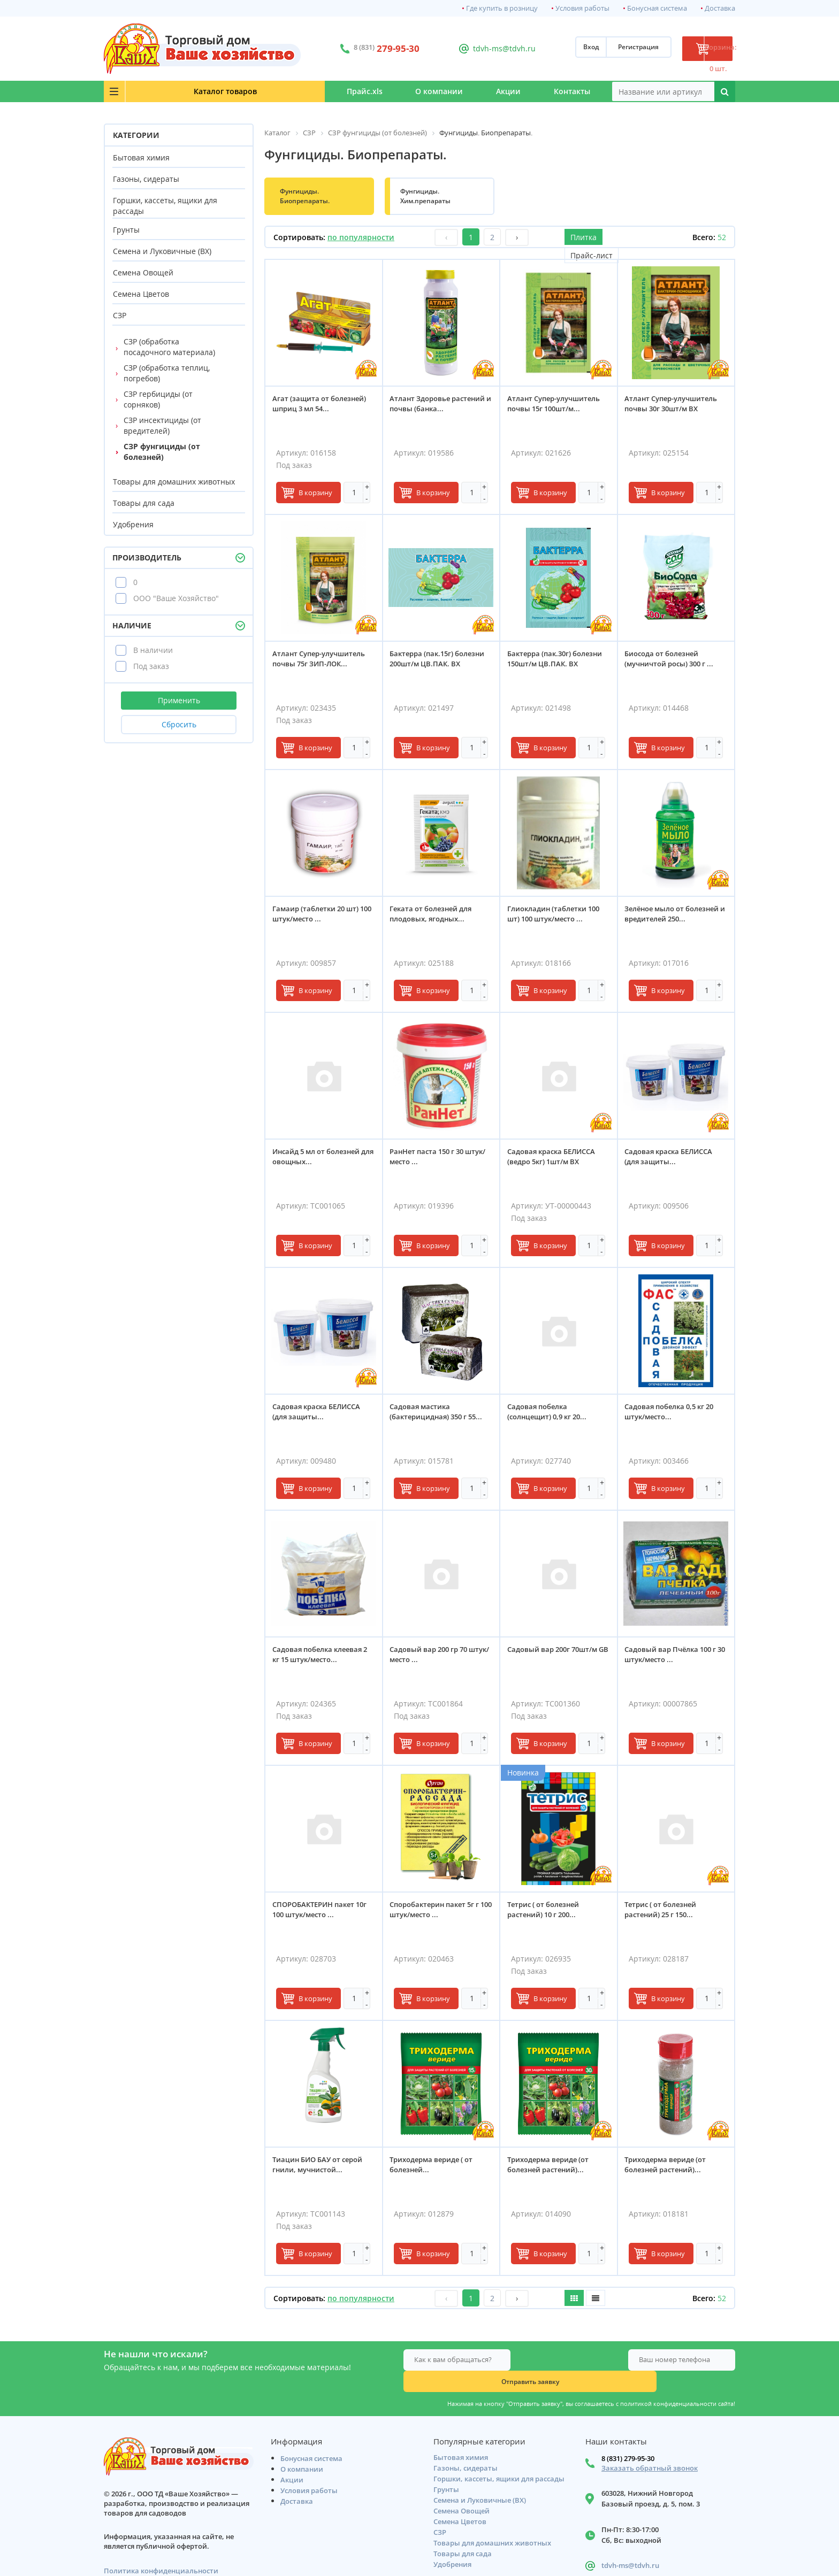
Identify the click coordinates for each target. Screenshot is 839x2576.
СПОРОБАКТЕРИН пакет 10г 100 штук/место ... (323, 1913)
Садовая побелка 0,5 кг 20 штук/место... (673, 1415)
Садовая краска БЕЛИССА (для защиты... (672, 1160)
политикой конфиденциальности (668, 2382)
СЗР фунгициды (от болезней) (162, 451)
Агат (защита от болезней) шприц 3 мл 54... (323, 407)
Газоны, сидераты (146, 179)
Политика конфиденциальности (161, 2551)
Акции (466, 91)
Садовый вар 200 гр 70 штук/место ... (432, 1658)
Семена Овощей (143, 272)
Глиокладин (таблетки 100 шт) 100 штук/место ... (557, 917)
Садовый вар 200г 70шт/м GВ (556, 1658)
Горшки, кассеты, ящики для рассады (165, 205)
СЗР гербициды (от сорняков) (158, 399)
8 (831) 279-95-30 (627, 2439)
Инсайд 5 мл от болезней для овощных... (319, 1160)
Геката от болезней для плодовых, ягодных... (435, 917)
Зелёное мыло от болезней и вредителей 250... (676, 917)
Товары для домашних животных (174, 481)
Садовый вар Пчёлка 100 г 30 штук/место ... (674, 1658)
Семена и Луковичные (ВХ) (162, 251)
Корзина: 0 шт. (695, 48)
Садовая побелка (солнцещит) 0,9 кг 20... (550, 1415)
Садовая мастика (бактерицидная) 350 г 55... (440, 1415)
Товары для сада (143, 503)
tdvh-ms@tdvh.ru (472, 48)
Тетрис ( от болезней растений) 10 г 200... (547, 1913)
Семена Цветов (141, 294)
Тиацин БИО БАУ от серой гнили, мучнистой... (321, 2168)
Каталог (168, 91)
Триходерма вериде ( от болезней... (435, 2168)
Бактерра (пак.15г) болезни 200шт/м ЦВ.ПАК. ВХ (441, 662)
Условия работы (582, 8)
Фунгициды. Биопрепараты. (305, 196)
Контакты (558, 91)
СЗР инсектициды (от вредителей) (162, 425)
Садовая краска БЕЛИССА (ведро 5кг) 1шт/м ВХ (555, 1160)
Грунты (126, 230)
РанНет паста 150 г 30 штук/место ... (431, 1160)
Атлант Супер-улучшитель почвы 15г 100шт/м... (557, 407)
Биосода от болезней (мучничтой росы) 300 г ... (673, 662)
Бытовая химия (141, 157)
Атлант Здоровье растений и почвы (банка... (426, 412)
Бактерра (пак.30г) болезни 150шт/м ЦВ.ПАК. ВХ (558, 662)
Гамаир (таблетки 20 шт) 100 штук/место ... (319, 917)
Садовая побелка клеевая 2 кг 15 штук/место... (323, 1658)
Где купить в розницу (502, 8)
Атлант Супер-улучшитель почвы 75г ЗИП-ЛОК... (322, 662)
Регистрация (591, 48)
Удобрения (133, 524)
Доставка (720, 8)
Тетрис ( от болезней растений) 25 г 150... (664, 1913)
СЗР (119, 315)
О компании (368, 91)
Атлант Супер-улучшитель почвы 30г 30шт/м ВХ (675, 407)
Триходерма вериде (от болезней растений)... (551, 2168)
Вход (543, 48)
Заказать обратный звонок (649, 2449)
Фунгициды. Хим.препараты (425, 196)
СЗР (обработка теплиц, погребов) (167, 373)
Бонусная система (657, 8)
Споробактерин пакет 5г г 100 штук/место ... (438, 1913)
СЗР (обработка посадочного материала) (169, 346)
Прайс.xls (265, 91)
